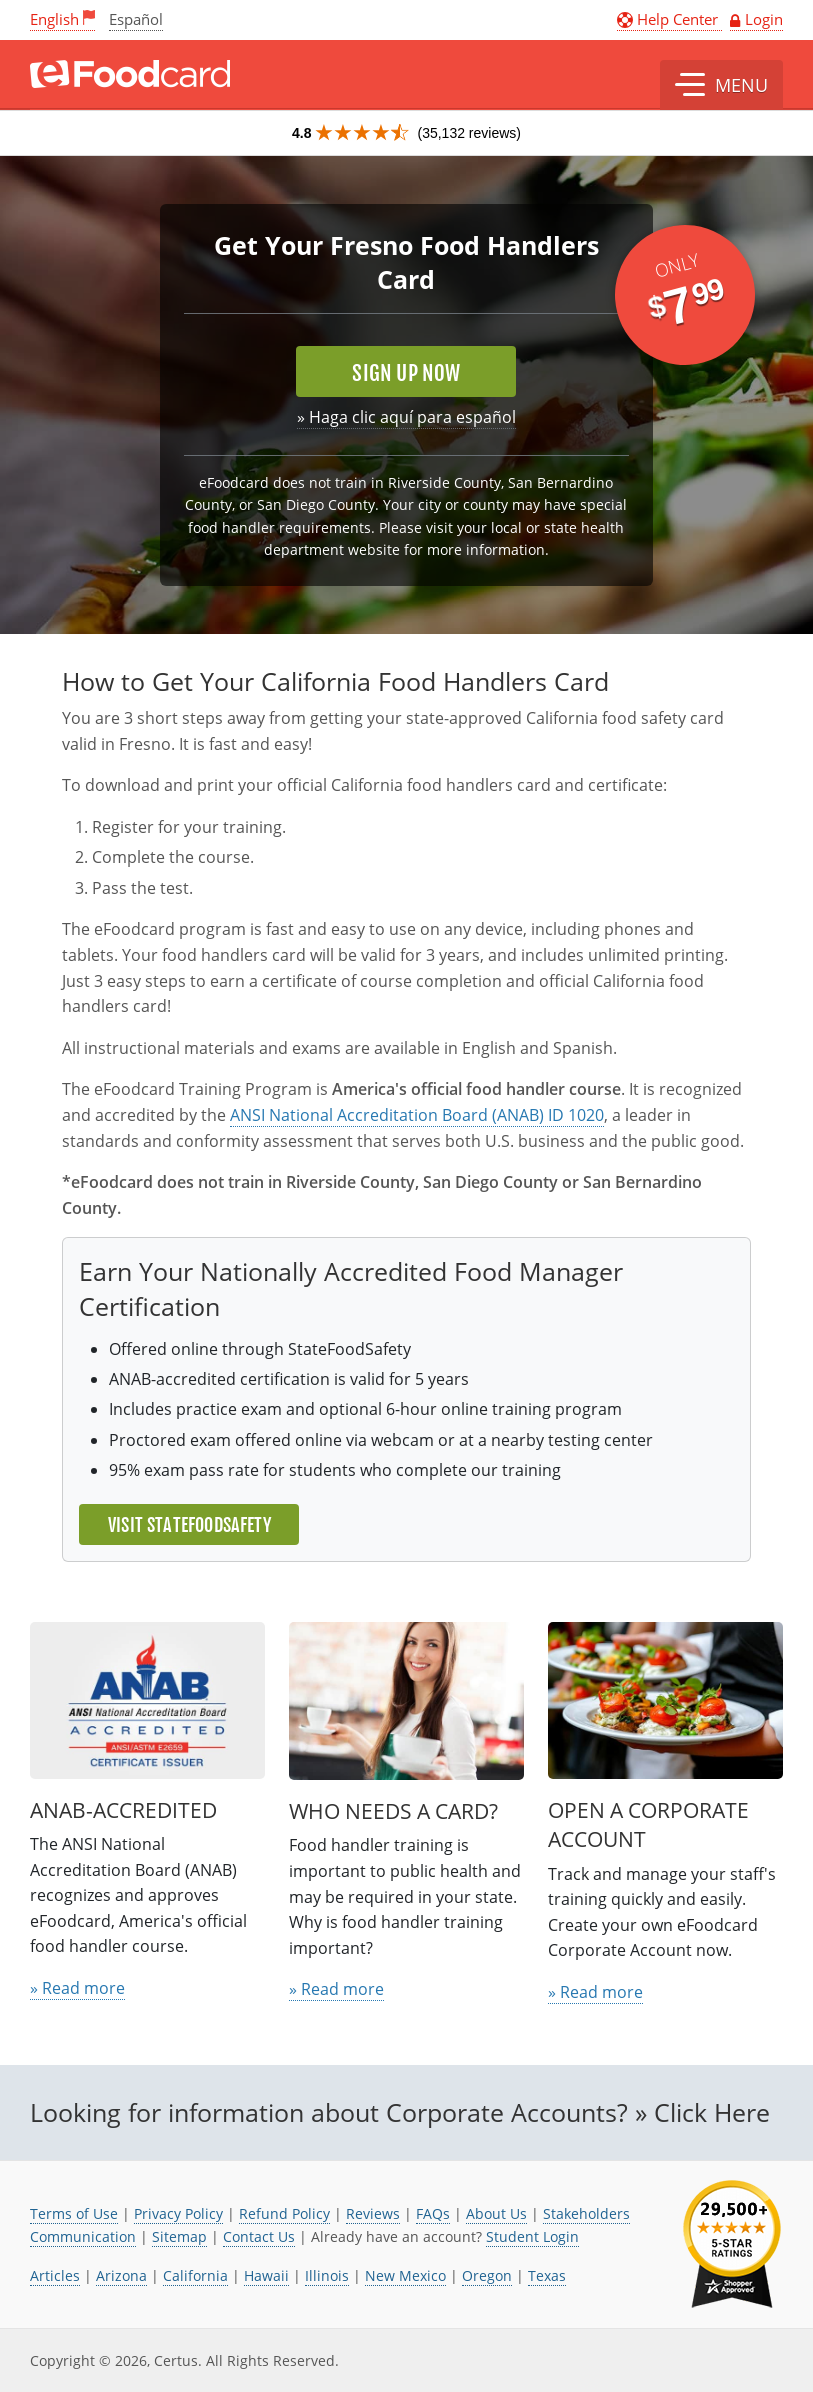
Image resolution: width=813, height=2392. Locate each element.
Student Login (532, 2236)
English (54, 19)
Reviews (373, 2213)
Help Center (669, 19)
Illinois (327, 2275)
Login (764, 19)
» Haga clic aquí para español (406, 417)
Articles (55, 2275)
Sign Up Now (406, 373)
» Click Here (702, 2112)
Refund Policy (284, 2213)
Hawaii (266, 2275)
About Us (496, 2213)
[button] (721, 85)
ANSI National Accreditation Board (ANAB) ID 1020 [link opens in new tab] (417, 1115)
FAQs (433, 2213)
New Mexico (405, 2275)
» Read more (77, 1988)
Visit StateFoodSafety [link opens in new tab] (189, 1525)
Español (136, 19)
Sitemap (179, 2236)
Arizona (121, 2275)
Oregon (487, 2275)
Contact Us (259, 2236)
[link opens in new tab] (732, 2244)
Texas (547, 2275)
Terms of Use (74, 2213)
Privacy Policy (178, 2213)
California (195, 2275)
